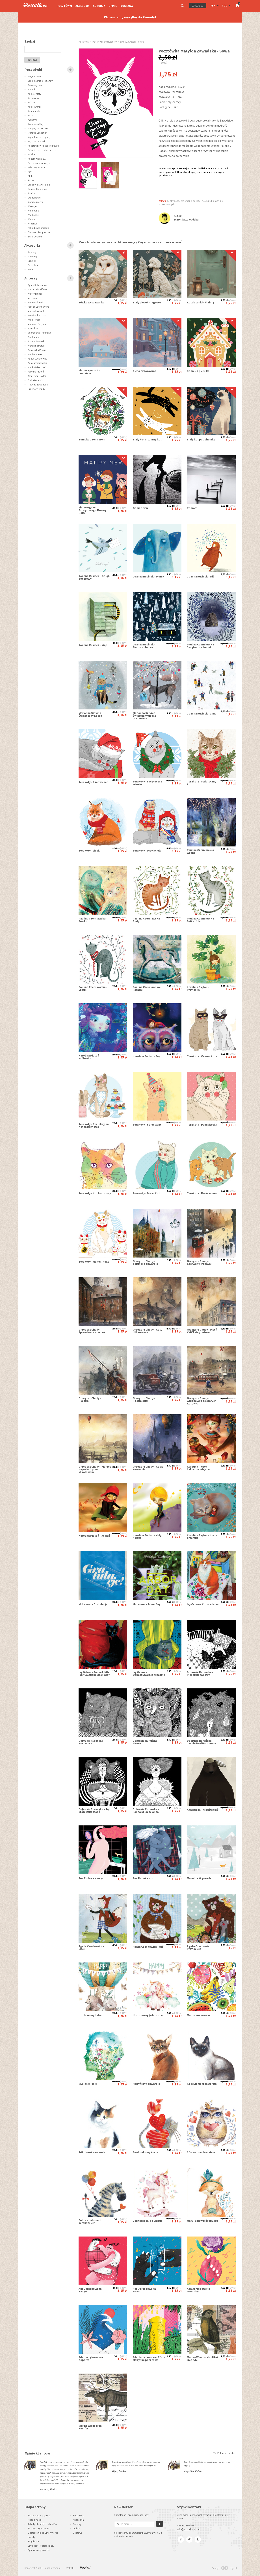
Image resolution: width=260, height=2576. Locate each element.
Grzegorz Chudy (36, 389)
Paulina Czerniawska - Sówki (93, 920)
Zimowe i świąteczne (39, 232)
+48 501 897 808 (185, 2525)
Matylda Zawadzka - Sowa (131, 41)
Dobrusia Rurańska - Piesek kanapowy (200, 1673)
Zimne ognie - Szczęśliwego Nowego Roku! (93, 510)
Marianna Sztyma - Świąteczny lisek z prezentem (145, 716)
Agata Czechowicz (37, 358)
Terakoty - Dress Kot (146, 1193)
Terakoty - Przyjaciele (147, 850)
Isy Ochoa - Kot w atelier (203, 1604)
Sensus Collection (37, 189)
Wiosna (31, 219)
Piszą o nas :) (35, 2519)
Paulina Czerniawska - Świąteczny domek (201, 646)
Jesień (31, 89)
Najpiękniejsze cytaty (39, 137)
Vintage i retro (35, 202)
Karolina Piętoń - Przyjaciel (198, 988)
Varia (30, 269)
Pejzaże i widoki (36, 141)
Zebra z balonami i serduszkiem (90, 2221)
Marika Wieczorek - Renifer (91, 2427)
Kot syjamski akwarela (202, 2083)
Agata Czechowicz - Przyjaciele (200, 1947)
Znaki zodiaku (35, 236)
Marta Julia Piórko (37, 289)
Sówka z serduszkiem (201, 2152)
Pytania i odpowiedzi (39, 2550)
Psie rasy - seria (36, 167)
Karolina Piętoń (36, 371)
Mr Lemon (33, 298)
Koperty (32, 252)
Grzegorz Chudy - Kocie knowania (148, 1468)
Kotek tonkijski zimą (200, 302)
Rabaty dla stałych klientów (42, 2524)
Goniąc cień (140, 508)
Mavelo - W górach (199, 1878)
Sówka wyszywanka (92, 302)
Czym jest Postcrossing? (41, 2545)
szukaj (32, 60)
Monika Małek (35, 354)
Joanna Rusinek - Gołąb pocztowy (94, 577)
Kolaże (31, 102)
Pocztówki (64, 6)
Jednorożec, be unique (147, 2220)
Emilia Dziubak (35, 380)
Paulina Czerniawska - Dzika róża (201, 920)
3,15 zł (122, 578)
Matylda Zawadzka (38, 384)
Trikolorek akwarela (92, 2152)
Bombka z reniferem (92, 439)
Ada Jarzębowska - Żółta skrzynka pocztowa (149, 2358)
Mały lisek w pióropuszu (202, 2220)
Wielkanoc (33, 215)
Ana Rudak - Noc (143, 1878)
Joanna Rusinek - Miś (200, 576)
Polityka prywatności (39, 2528)
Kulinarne (33, 119)
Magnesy (32, 256)
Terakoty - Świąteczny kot (201, 783)
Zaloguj (197, 5)
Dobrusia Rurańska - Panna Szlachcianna (146, 1810)
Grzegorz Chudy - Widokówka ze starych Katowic (201, 1401)
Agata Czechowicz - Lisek (91, 1947)
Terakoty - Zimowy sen (93, 782)
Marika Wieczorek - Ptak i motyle (202, 2358)
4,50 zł (115, 575)
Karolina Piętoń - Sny (146, 1056)
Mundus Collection (37, 132)
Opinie (113, 6)
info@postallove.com (188, 2529)
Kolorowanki (34, 106)
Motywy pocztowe (38, 128)
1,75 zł (122, 303)
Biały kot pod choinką (201, 439)
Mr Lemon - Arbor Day (146, 1604)
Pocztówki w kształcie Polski (43, 145)
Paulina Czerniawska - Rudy (147, 920)
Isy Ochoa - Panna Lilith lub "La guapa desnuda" (94, 1673)
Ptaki (30, 176)
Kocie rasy (33, 98)
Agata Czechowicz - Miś (148, 1946)
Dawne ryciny (35, 85)
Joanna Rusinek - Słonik (148, 576)
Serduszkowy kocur (145, 2152)
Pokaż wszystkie (224, 2453)
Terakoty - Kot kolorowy (95, 1193)
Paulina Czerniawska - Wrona (201, 851)
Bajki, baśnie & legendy (40, 80)
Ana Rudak (33, 337)
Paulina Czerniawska (38, 306)
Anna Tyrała (34, 319)
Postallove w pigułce (39, 2515)
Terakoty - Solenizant (147, 1124)
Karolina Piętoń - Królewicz (90, 1057)
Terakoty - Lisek (89, 850)
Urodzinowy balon (90, 2015)
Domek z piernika (198, 371)
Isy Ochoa (33, 328)
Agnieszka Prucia (37, 350)
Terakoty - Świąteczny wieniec (147, 783)
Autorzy (99, 6)
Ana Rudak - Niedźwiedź (202, 1809)
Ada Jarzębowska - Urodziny (199, 2290)
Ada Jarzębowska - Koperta (91, 2358)
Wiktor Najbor (35, 293)
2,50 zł (115, 300)
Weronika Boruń (36, 345)
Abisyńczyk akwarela (146, 2083)
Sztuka (31, 193)
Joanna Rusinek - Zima (201, 713)
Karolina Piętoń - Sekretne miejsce (198, 1468)
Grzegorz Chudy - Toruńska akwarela (145, 1262)
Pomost (192, 508)
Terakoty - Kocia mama (202, 1193)
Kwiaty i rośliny (36, 124)
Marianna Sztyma (37, 324)
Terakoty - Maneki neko (94, 1261)
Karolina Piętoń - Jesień (94, 1535)
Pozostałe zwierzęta (39, 163)
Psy (30, 171)
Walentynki (33, 210)
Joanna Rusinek (36, 341)
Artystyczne (34, 76)
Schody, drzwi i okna (39, 184)
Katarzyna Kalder (37, 376)
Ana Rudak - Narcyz (91, 1878)
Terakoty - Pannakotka (202, 1124)
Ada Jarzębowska (37, 363)
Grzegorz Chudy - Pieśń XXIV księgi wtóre (202, 1331)
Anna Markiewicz (37, 302)
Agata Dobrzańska (37, 285)
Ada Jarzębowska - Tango (91, 2290)
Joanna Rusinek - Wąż (93, 645)
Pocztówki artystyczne (103, 41)
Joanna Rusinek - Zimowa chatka (144, 646)
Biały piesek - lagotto (147, 302)
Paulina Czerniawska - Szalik (93, 988)
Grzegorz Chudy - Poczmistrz (144, 1399)
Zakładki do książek (38, 228)
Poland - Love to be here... (42, 150)
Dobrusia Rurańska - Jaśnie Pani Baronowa (201, 1742)
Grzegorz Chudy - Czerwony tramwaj (199, 1262)
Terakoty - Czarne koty (202, 1056)
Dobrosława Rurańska (39, 332)
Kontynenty (34, 111)
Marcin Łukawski (36, 311)
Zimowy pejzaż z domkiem (89, 371)
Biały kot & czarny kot (147, 439)
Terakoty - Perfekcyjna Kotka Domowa (94, 1125)
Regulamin (33, 2541)
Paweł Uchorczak (37, 315)
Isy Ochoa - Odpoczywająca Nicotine (149, 1673)
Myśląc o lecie (88, 2083)
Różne (31, 180)
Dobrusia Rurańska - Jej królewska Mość (94, 1810)
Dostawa (126, 6)
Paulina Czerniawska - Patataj (147, 988)
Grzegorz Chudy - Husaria (90, 1399)
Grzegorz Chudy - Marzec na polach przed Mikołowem (95, 1469)
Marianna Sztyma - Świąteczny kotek (91, 714)
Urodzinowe (34, 197)
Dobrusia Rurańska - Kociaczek (92, 1742)
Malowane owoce (198, 2015)
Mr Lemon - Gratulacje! (93, 1604)
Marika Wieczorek (37, 367)
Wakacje (32, 206)
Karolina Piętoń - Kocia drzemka (202, 1536)
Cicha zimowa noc (144, 371)
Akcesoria (82, 6)
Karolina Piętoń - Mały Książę (147, 1536)
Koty (30, 115)
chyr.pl (229, 2568)
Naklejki (32, 260)
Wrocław (32, 223)
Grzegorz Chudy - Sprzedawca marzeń (92, 1331)
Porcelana (33, 265)
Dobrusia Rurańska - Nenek (146, 1742)
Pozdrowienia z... (37, 158)
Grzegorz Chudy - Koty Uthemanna (147, 1331)
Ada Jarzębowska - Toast (145, 2290)
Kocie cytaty (34, 93)
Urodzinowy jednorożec (148, 2015)
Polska (31, 154)
